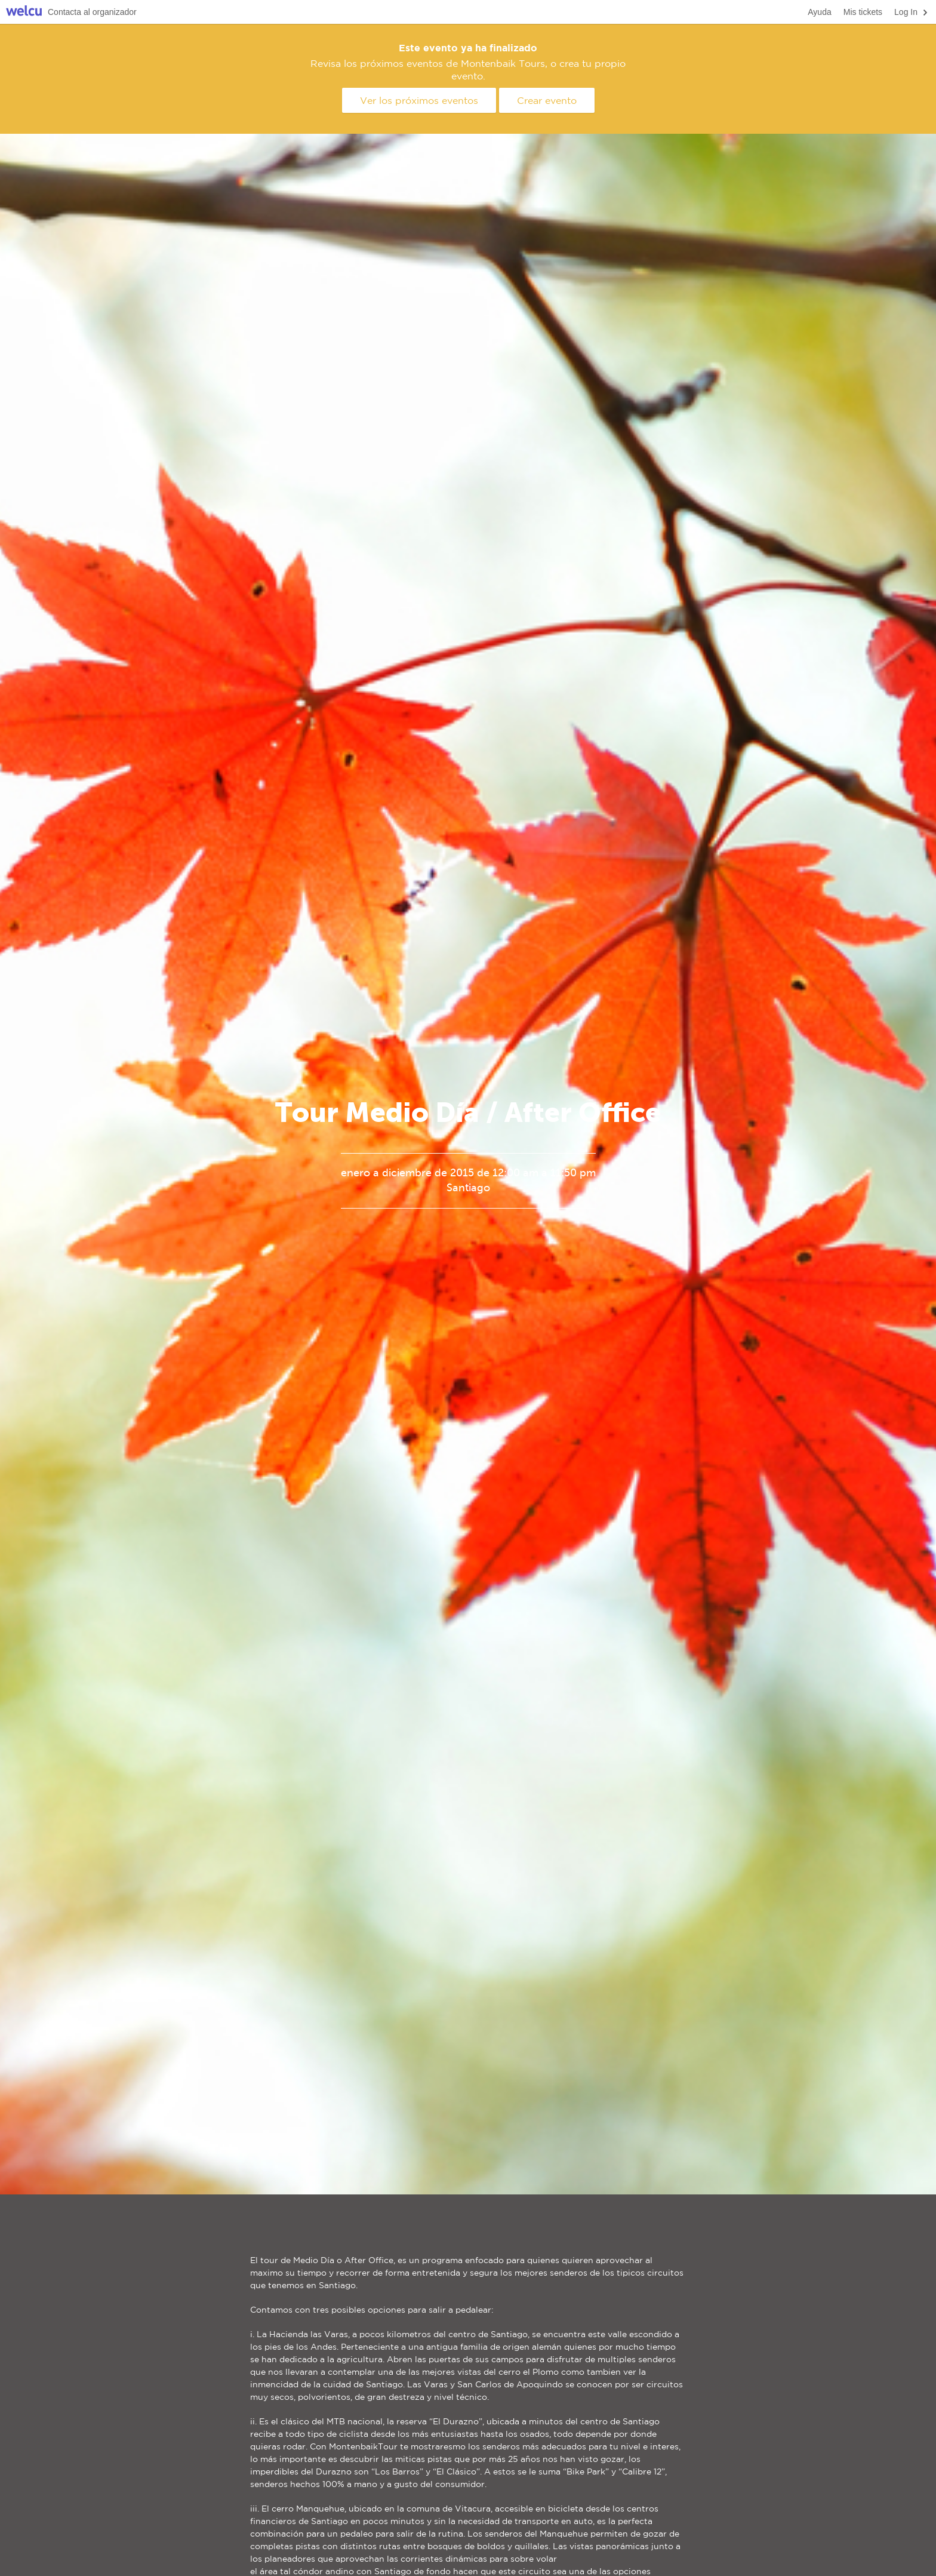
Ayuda (819, 12)
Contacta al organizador (92, 12)
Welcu (24, 12)
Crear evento (547, 100)
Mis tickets (862, 12)
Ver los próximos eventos (419, 100)
